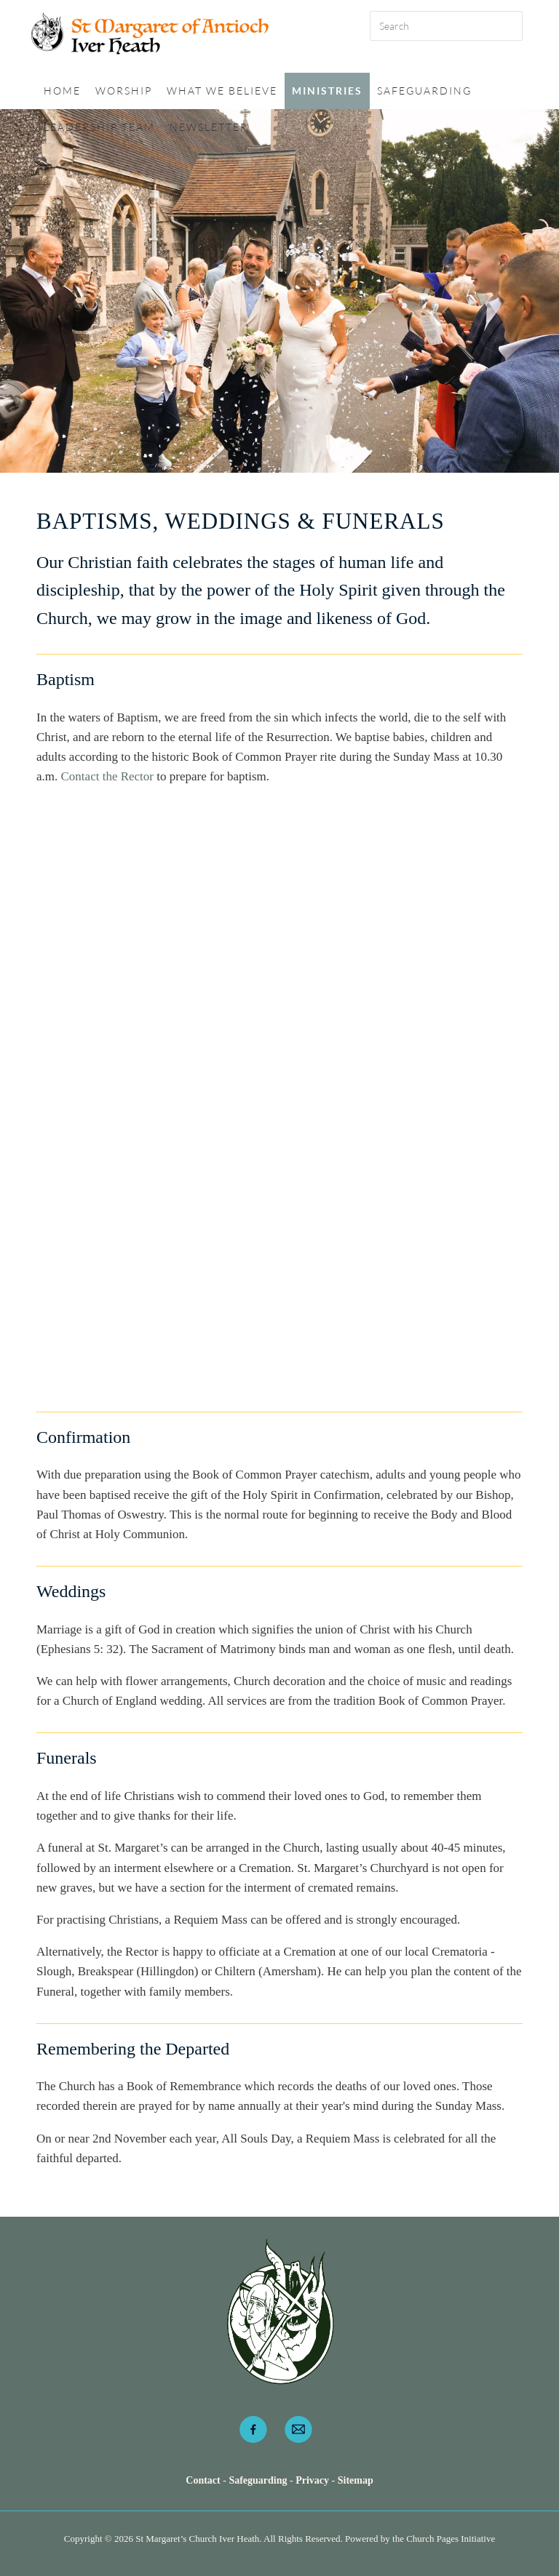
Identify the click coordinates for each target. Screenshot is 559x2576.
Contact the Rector (107, 776)
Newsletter (209, 127)
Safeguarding (424, 90)
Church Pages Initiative (450, 2538)
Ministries (327, 90)
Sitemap (355, 2480)
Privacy (312, 2480)
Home (62, 90)
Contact (204, 2480)
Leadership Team (99, 127)
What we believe (222, 90)
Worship (123, 90)
